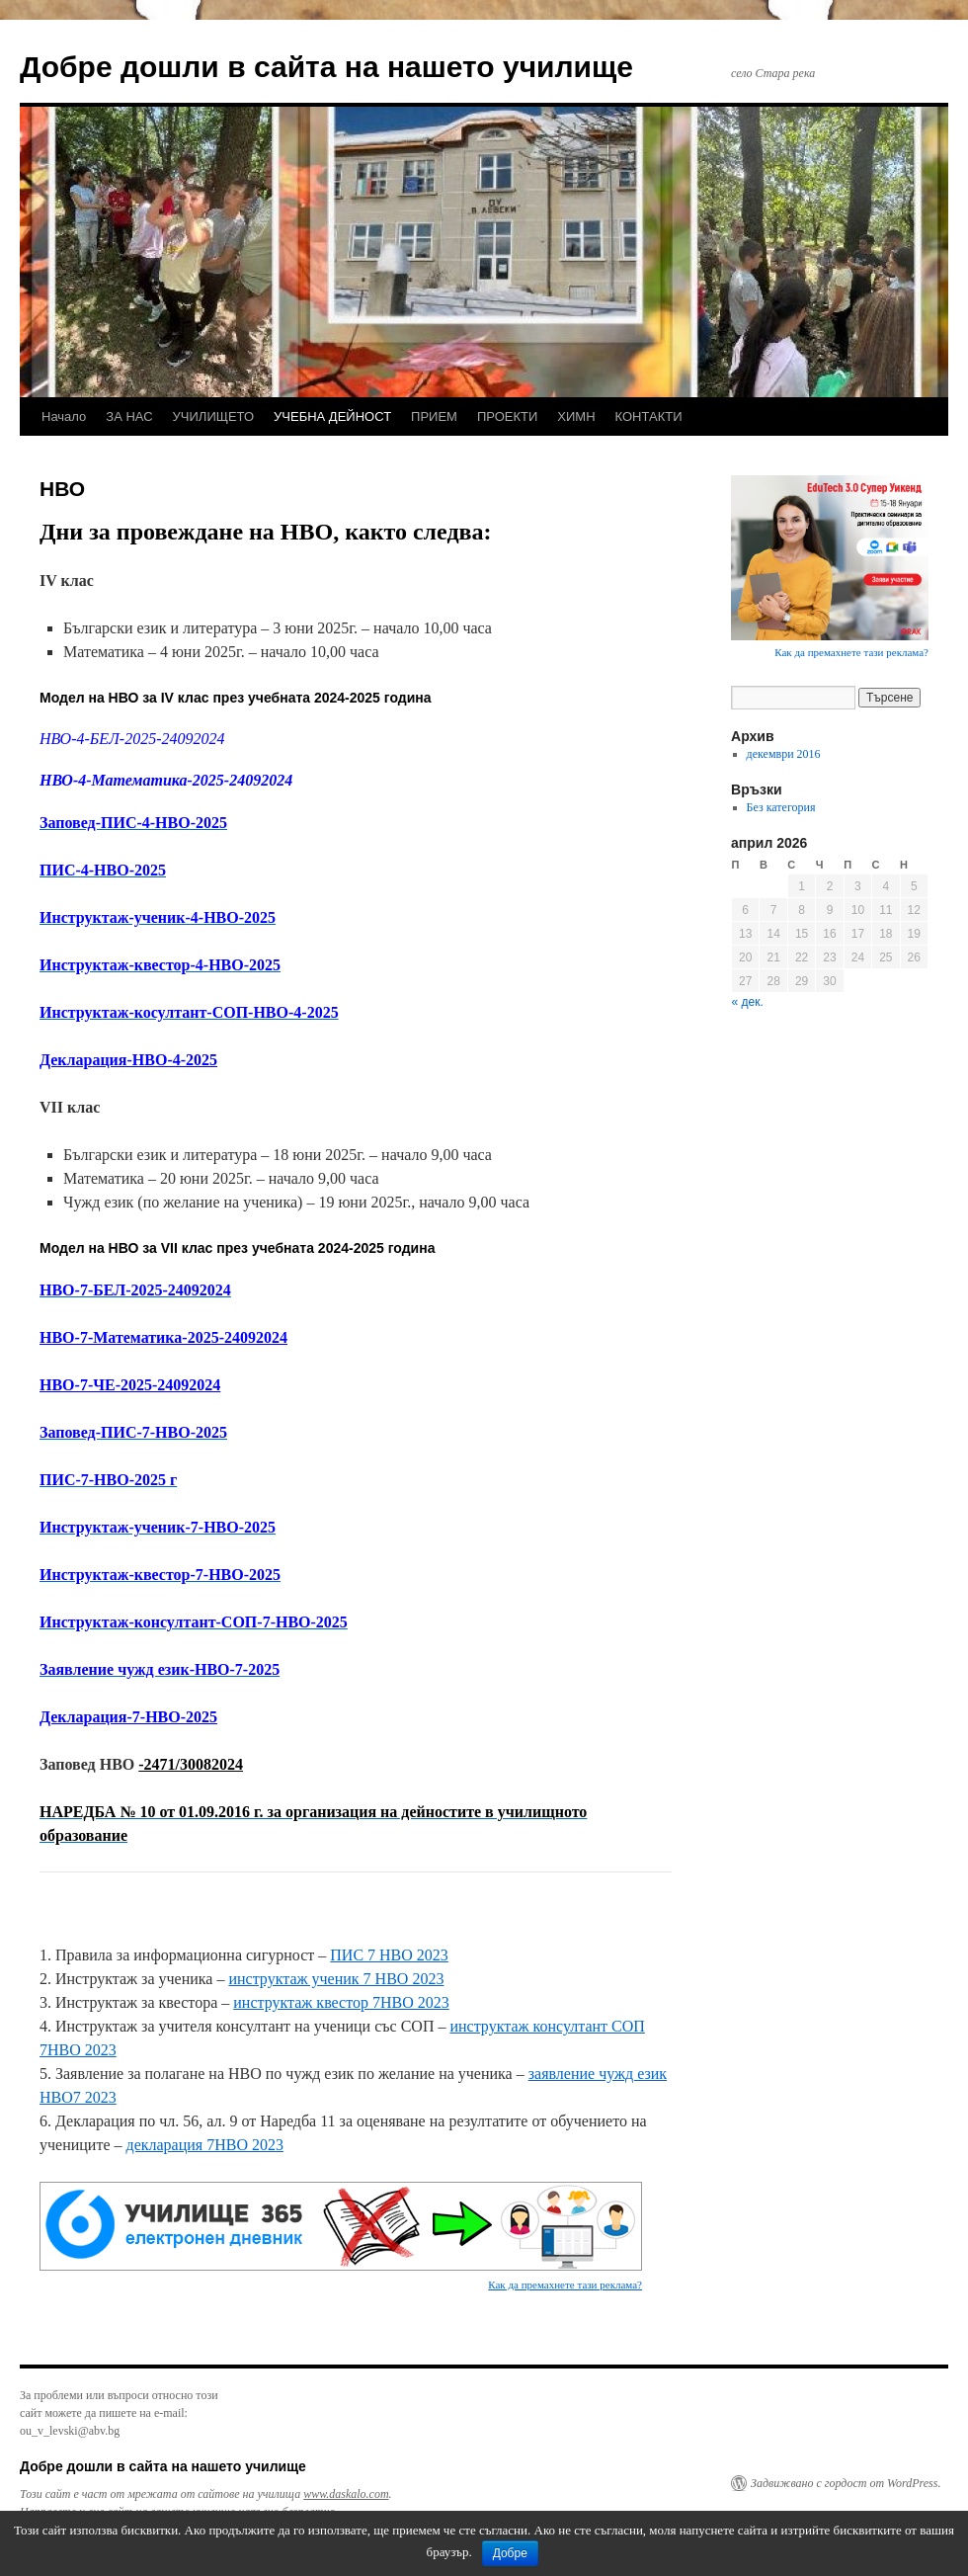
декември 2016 (784, 754)
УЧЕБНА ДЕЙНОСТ (332, 416)
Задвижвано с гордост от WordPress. (845, 2483)
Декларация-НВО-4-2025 (128, 1059)
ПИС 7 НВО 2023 (389, 1955)
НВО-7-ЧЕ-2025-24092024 (130, 1384)
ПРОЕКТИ (507, 416)
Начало (63, 416)
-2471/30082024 (190, 1764)
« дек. (748, 1002)
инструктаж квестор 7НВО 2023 (341, 2002)
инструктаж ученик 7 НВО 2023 (336, 1978)
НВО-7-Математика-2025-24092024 (163, 1337)
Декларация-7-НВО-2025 (128, 1716)
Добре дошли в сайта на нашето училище (326, 66)
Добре (510, 2553)
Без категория (781, 807)
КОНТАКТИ (649, 416)
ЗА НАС (129, 416)
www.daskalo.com (345, 2494)
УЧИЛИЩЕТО (213, 416)
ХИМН (576, 416)
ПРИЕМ (434, 416)
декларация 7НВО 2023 (204, 2144)
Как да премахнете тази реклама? (565, 2284)
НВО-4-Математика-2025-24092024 (166, 780)
